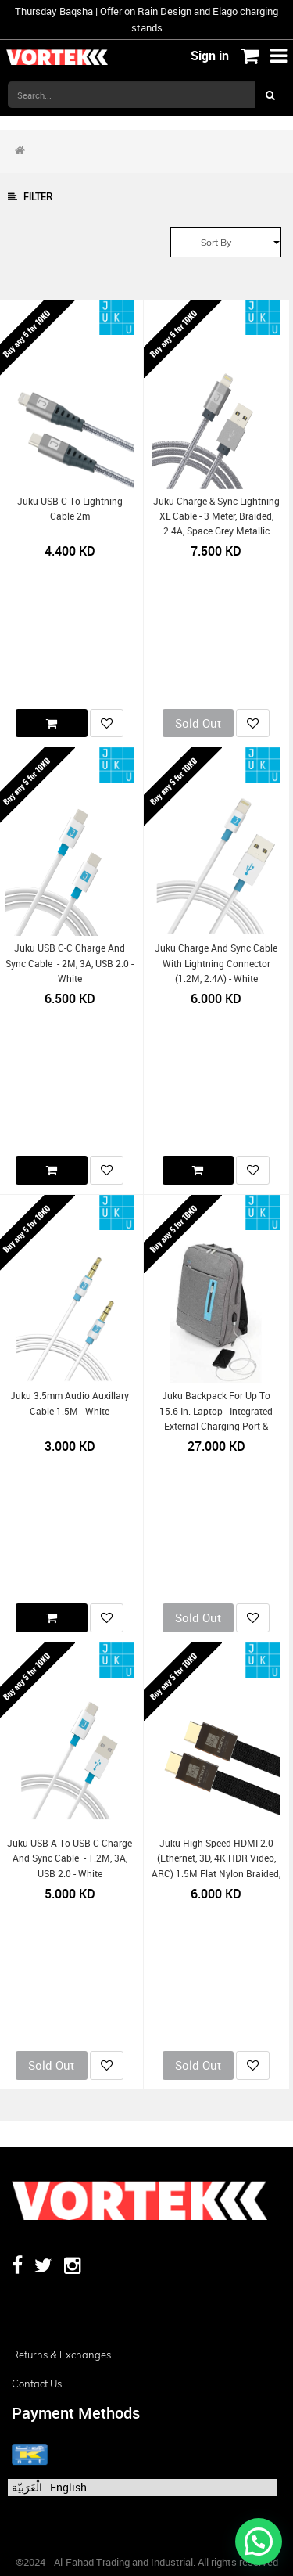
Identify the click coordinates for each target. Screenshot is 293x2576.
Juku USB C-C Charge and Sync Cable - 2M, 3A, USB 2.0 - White (69, 963)
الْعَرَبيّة (27, 2487)
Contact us (37, 2383)
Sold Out (198, 723)
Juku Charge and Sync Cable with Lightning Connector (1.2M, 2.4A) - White (216, 963)
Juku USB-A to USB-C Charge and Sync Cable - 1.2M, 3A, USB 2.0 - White (69, 1858)
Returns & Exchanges (61, 2354)
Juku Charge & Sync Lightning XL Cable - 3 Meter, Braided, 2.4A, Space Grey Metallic (216, 516)
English (68, 2487)
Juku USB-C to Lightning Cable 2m (70, 509)
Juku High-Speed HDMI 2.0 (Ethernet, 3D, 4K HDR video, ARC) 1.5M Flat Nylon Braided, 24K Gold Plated (216, 1866)
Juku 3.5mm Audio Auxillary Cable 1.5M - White (69, 1403)
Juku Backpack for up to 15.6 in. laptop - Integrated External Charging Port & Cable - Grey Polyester (216, 1418)
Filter (30, 197)
